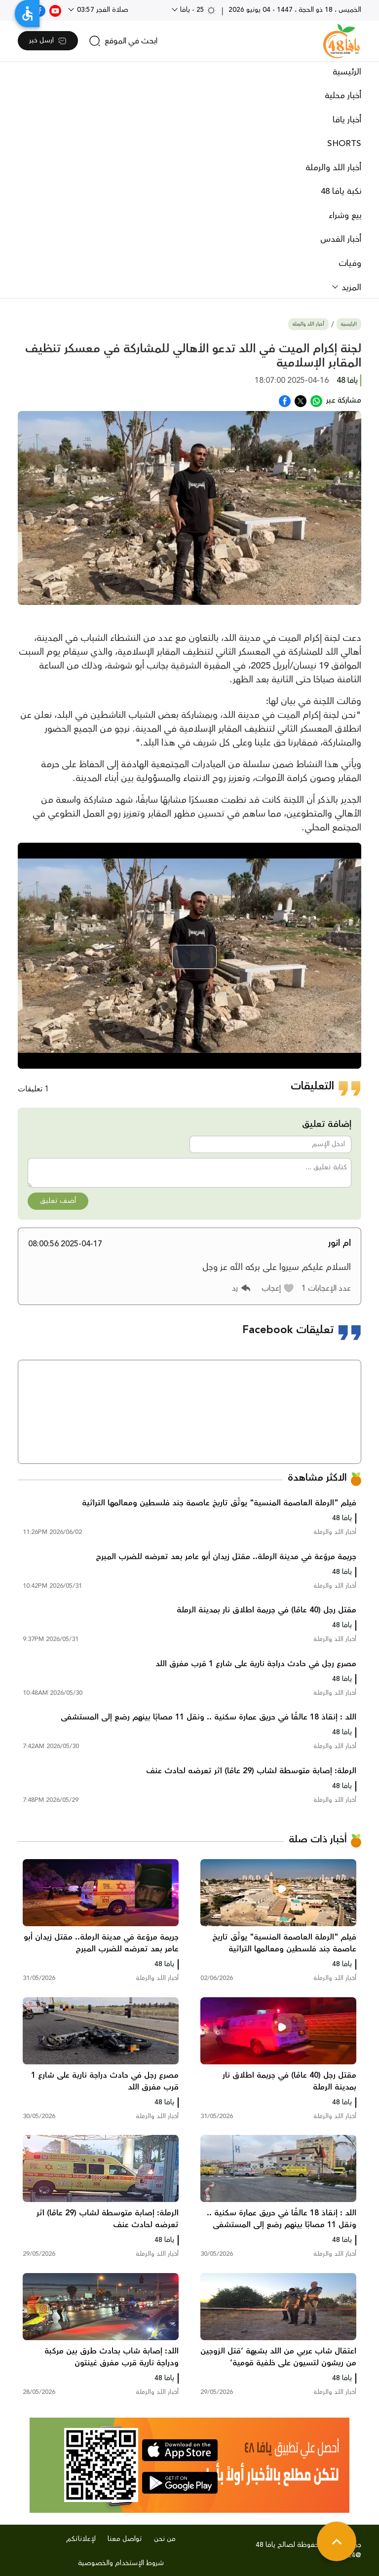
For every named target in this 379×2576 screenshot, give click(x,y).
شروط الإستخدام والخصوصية (121, 2563)
